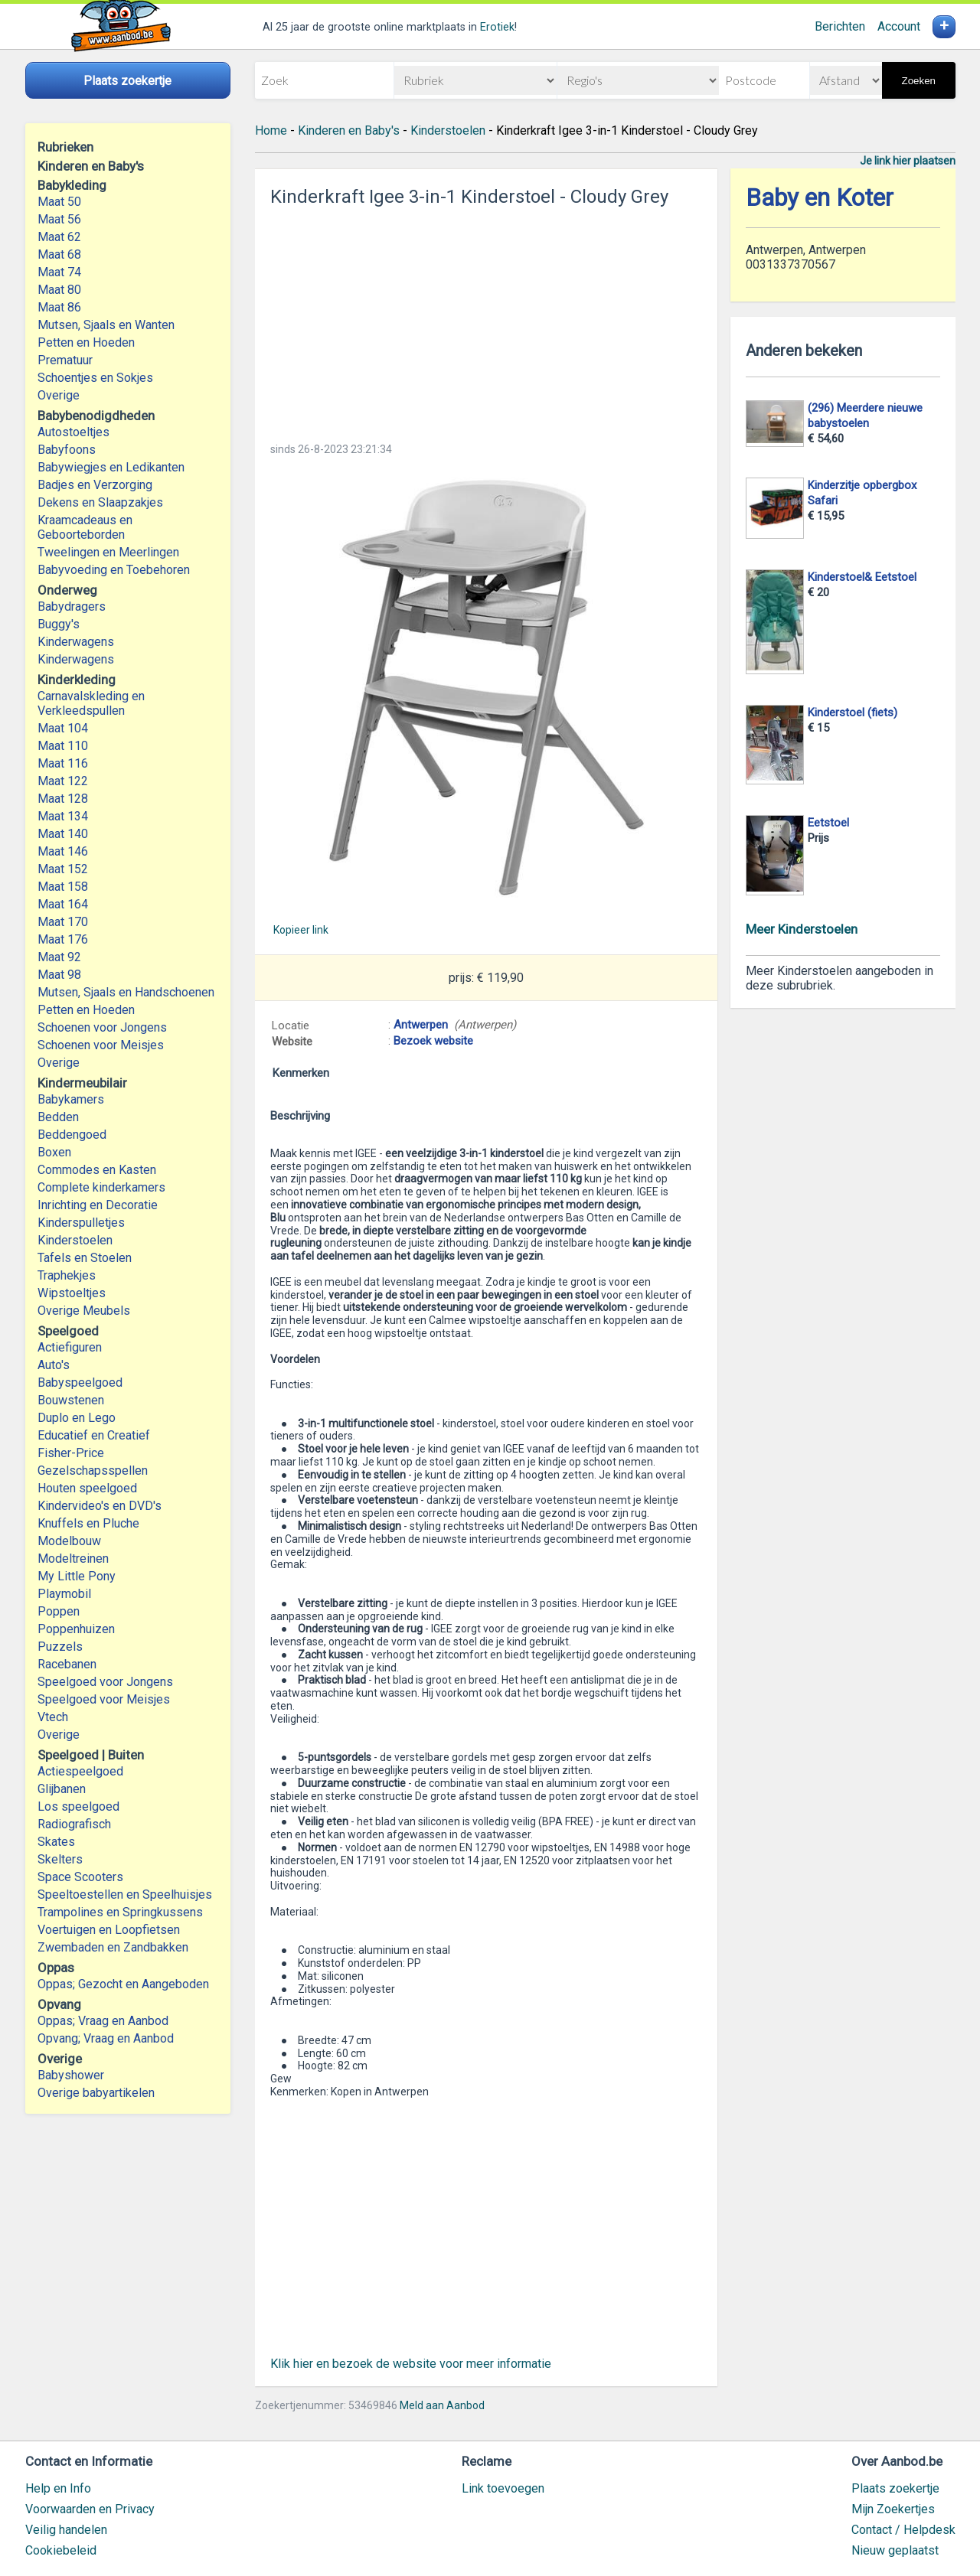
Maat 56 (59, 219)
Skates (56, 1841)
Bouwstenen (71, 1400)
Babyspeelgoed (80, 1382)
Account (898, 26)
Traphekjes (67, 1275)
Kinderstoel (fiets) (852, 712)
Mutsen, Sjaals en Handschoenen (126, 992)
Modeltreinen (73, 1558)
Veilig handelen (66, 2529)
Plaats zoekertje (895, 2488)
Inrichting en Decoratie (98, 1205)
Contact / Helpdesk (903, 2529)
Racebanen (67, 1664)
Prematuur (65, 360)
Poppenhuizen (76, 1629)
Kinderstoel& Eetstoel (862, 577)
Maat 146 (63, 851)
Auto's (54, 1365)
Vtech (53, 1717)
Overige (59, 395)
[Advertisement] (486, 320)
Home (271, 130)
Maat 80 (59, 289)
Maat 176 (63, 939)
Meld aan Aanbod (442, 2405)
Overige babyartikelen (96, 2092)
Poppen (59, 1611)
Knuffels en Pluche (88, 1523)
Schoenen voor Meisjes (101, 1045)
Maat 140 (63, 834)
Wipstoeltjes (72, 1293)
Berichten (840, 26)
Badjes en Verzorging (95, 485)
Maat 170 (63, 922)
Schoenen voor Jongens (102, 1027)
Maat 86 (59, 307)
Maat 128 (63, 798)
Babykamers (71, 1099)
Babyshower (71, 2075)
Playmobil (64, 1593)
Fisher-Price (71, 1453)
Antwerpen (421, 1025)
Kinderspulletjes (81, 1222)
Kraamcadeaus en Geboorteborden (85, 527)
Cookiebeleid (60, 2550)
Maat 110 (63, 746)
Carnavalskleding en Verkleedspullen (91, 703)
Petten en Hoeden (86, 342)
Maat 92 (59, 957)
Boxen (54, 1152)
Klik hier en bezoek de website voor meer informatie (410, 2363)
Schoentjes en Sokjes (95, 377)
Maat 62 (59, 237)
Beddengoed (72, 1134)
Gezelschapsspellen (93, 1470)
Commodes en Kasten (97, 1169)
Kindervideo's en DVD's (100, 1505)
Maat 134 (63, 816)
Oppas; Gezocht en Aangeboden (123, 1984)
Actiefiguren (70, 1347)
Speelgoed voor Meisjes (104, 1699)
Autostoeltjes (73, 432)
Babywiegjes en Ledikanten (111, 467)
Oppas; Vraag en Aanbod (103, 2021)
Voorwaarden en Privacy (90, 2509)
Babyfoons (67, 449)
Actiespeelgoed (80, 1771)
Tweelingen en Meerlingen (108, 552)
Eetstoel (828, 823)
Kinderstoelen (75, 1240)
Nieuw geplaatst (895, 2550)
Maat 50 (59, 201)
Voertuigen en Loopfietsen (109, 1929)
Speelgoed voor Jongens (105, 1681)
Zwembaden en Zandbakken (113, 1947)
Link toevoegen (503, 2488)
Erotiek (497, 27)
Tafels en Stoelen (85, 1258)
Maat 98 (59, 974)
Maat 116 (63, 763)
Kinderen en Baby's (349, 130)
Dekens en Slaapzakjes (100, 502)
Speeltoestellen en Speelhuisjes (125, 1894)
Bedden (58, 1117)
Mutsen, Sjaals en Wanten (106, 325)
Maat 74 (59, 272)
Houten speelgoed (87, 1488)
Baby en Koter (819, 198)
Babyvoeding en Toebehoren (114, 569)
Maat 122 (63, 781)
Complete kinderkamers (101, 1187)
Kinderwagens (76, 641)
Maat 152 (63, 869)
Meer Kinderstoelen (802, 929)
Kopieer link (300, 930)
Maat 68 (59, 254)
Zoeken (919, 80)
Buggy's (59, 624)
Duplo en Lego (77, 1417)
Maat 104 (63, 728)
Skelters (60, 1859)
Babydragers (72, 606)
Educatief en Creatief (94, 1435)
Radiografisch (74, 1824)
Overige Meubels (84, 1310)
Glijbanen (62, 1789)
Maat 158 (63, 886)
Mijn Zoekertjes (893, 2509)
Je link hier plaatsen (908, 161)
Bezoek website (433, 1041)
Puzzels (60, 1646)
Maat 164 (63, 904)
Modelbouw (69, 1541)
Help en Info (58, 2488)
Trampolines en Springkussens (120, 1912)
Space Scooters (80, 1877)
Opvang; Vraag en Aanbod (106, 2038)
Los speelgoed (78, 1806)
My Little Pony (77, 1576)
